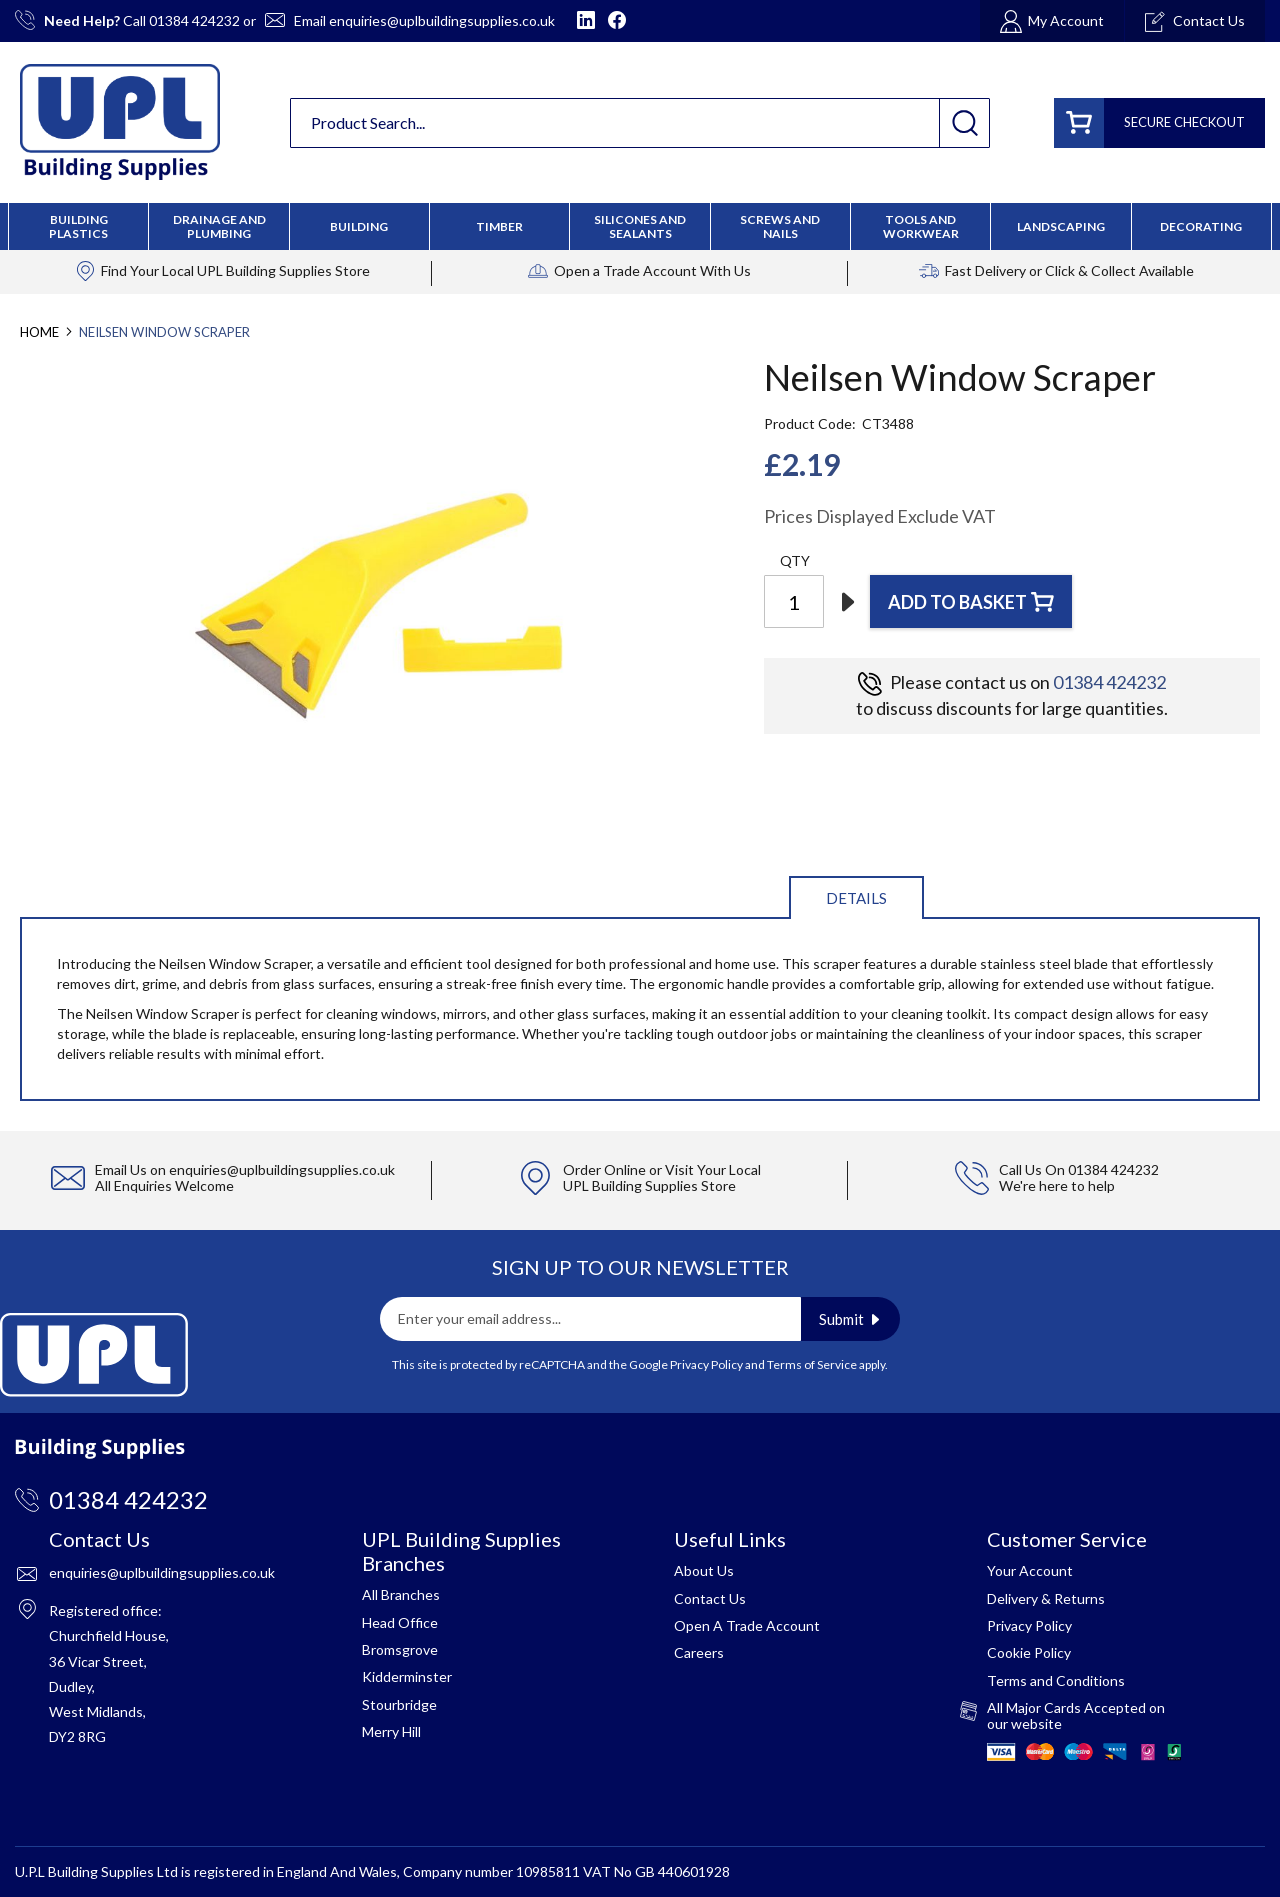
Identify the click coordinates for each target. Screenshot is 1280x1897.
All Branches (401, 1594)
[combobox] (640, 123)
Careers (699, 1652)
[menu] (640, 226)
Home (39, 332)
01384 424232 (194, 20)
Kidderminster (407, 1676)
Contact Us (710, 1598)
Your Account (1030, 1570)
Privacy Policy (706, 1364)
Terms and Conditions (1056, 1680)
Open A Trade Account (747, 1625)
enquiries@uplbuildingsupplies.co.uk (442, 20)
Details (856, 898)
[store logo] (120, 122)
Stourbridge (399, 1704)
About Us (704, 1570)
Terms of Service (812, 1364)
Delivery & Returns (1046, 1598)
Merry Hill (391, 1731)
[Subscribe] (850, 1319)
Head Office (400, 1622)
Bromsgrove (400, 1649)
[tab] (856, 896)
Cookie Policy (1029, 1652)
